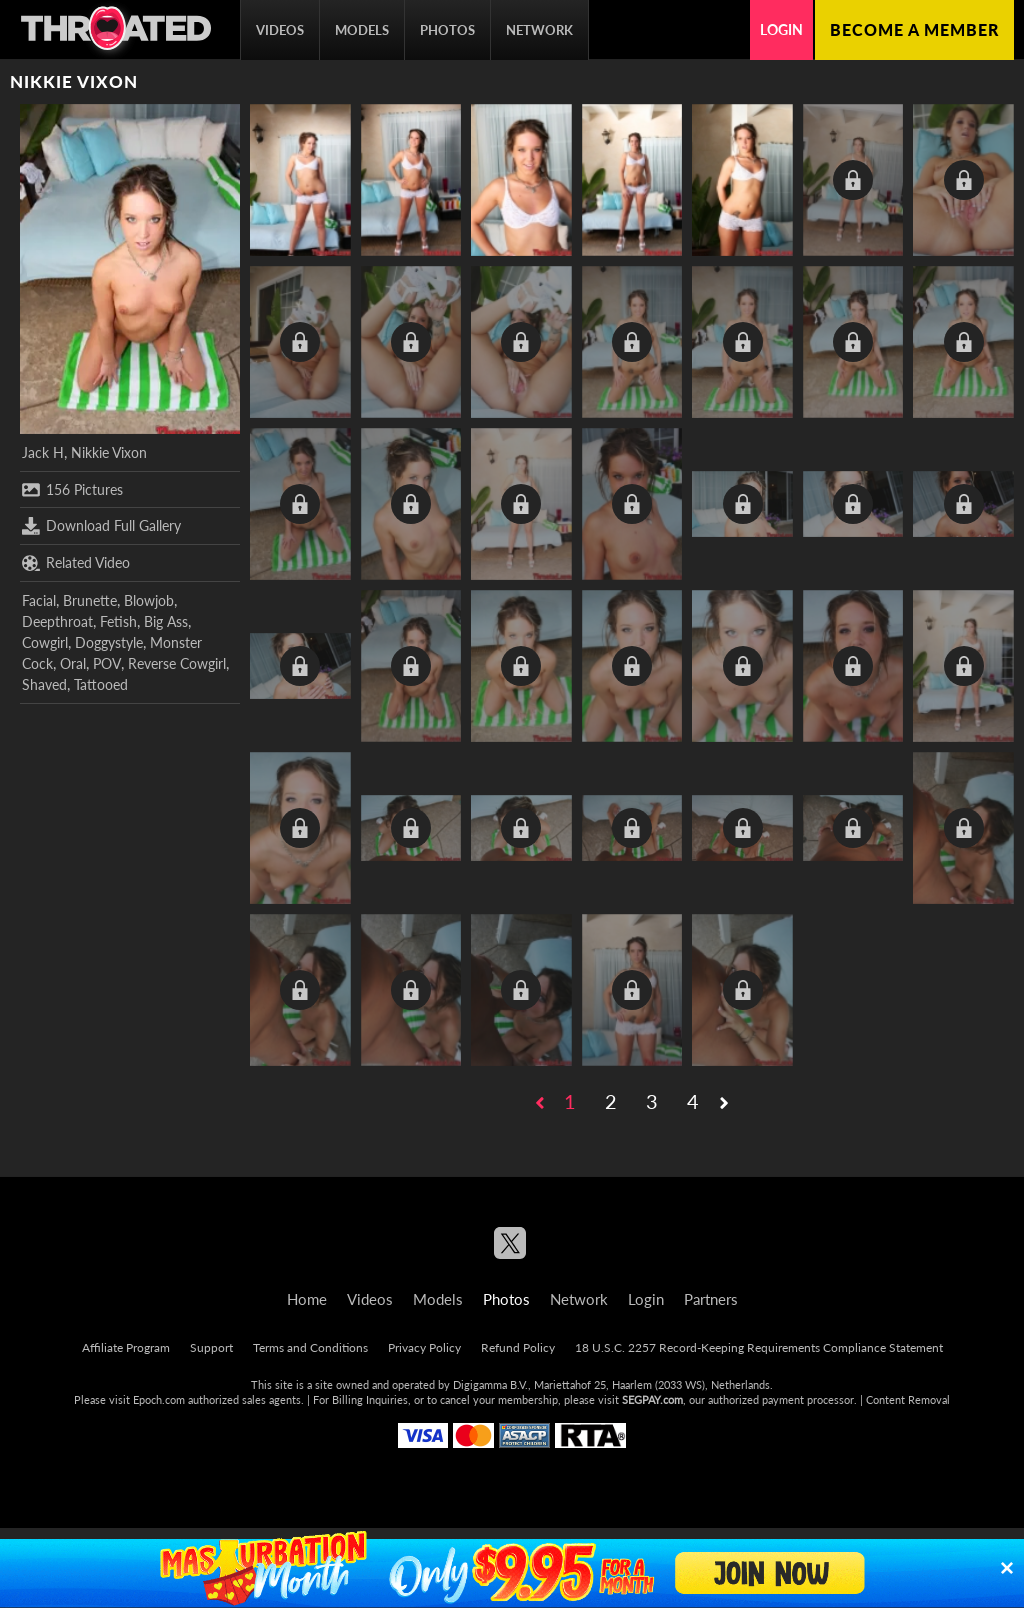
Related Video (76, 563)
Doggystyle (109, 642)
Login (781, 29)
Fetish (118, 621)
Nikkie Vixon (109, 452)
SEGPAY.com (652, 1399)
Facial (39, 600)
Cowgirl (45, 642)
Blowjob (149, 600)
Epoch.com (159, 1399)
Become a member (914, 29)
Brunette (90, 600)
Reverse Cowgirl (177, 663)
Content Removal (908, 1399)
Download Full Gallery (101, 526)
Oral (73, 663)
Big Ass (166, 621)
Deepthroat (57, 621)
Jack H (43, 452)
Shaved (44, 684)
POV (107, 663)
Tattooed (101, 684)
